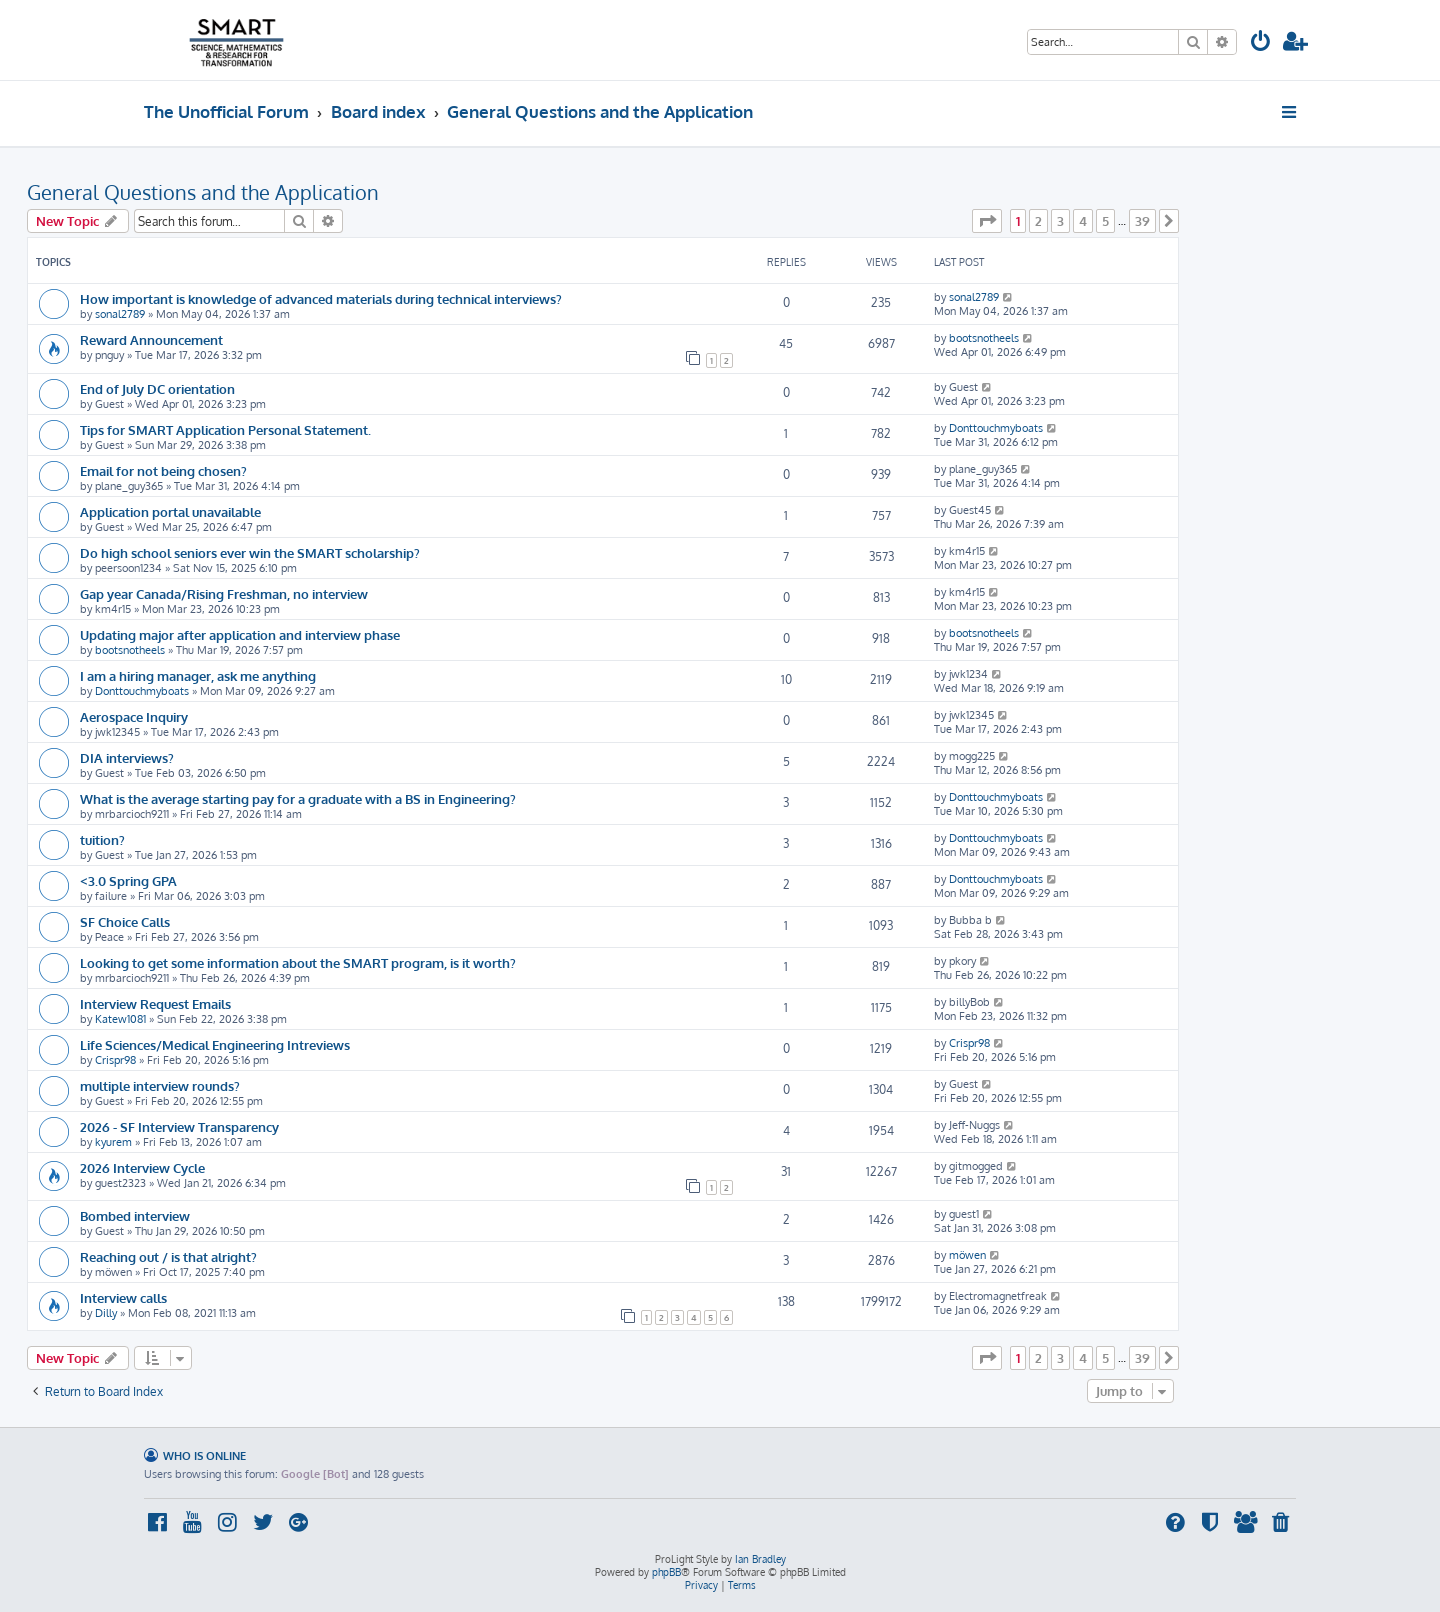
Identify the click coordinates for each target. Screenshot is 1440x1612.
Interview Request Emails (155, 1003)
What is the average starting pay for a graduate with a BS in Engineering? (298, 798)
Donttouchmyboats (996, 428)
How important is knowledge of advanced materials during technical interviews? (321, 298)
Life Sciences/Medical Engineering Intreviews (215, 1044)
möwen (967, 1255)
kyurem (113, 1142)
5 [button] (1105, 221)
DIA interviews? (127, 757)
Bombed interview (135, 1215)
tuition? (102, 839)
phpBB (666, 1572)
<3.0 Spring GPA (128, 880)
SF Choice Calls (125, 921)
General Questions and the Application (203, 192)
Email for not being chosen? (163, 470)
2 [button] (1038, 221)
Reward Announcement (151, 339)
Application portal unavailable (170, 511)
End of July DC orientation (157, 388)
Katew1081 (120, 1019)
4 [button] (1083, 221)
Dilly (106, 1313)
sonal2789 (120, 314)
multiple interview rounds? (160, 1085)
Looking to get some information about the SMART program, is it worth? (298, 962)
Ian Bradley (760, 1559)
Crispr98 (115, 1060)
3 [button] (1060, 221)
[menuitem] (1261, 43)
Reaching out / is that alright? (168, 1256)
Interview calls (123, 1297)
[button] (987, 221)
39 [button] (1142, 221)
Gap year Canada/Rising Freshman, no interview (224, 593)
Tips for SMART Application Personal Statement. (225, 429)
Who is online (204, 1455)
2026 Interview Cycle (142, 1167)
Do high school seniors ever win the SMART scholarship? (250, 552)
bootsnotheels (984, 338)
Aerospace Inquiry (134, 716)
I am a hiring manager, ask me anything (198, 675)
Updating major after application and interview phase (240, 634)
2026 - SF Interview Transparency (179, 1126)
